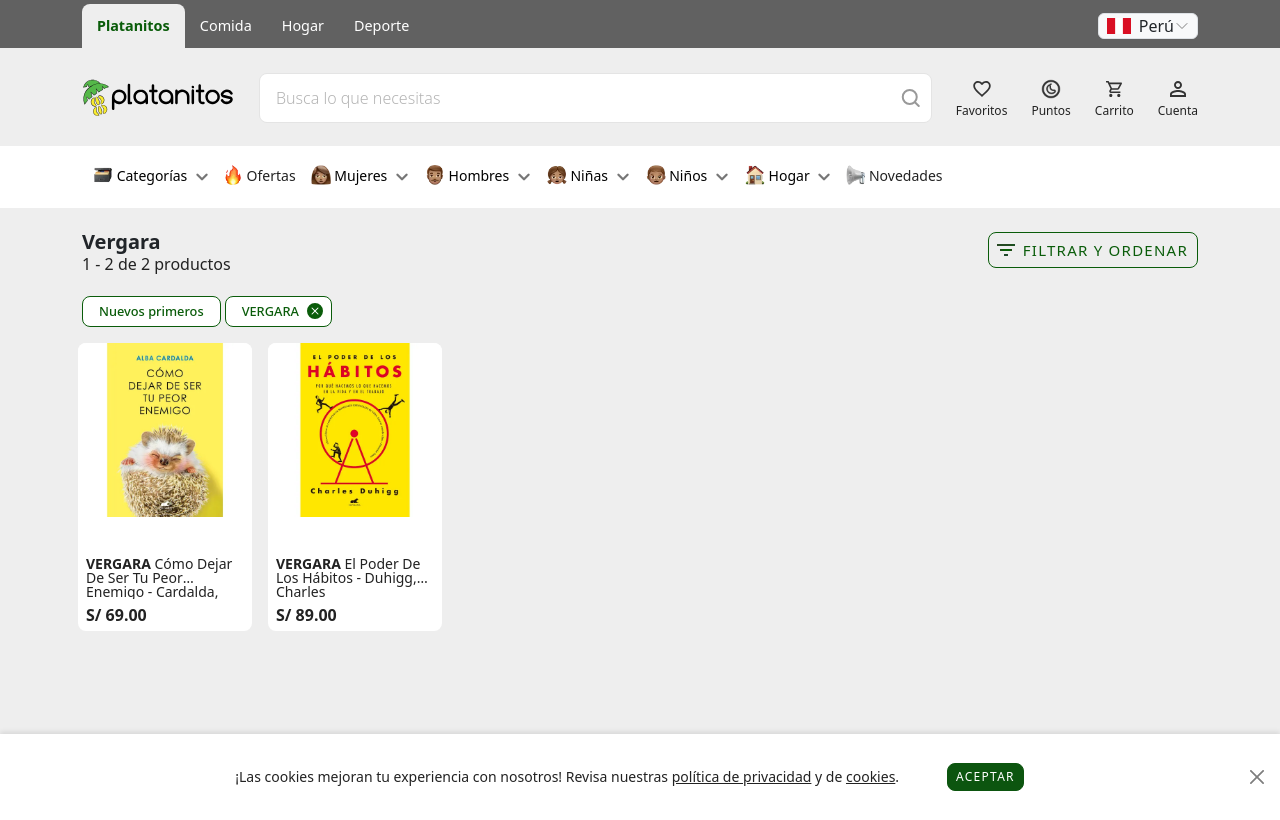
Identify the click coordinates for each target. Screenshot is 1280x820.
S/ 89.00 (306, 615)
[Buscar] (911, 97)
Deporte (381, 25)
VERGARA (270, 311)
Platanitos (133, 25)
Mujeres (359, 177)
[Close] (1257, 777)
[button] (1148, 26)
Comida (226, 25)
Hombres (477, 177)
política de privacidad (742, 776)
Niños (687, 177)
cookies (870, 776)
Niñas (588, 177)
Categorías (150, 177)
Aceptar (985, 776)
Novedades (893, 177)
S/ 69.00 (116, 615)
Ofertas (259, 177)
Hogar (303, 25)
